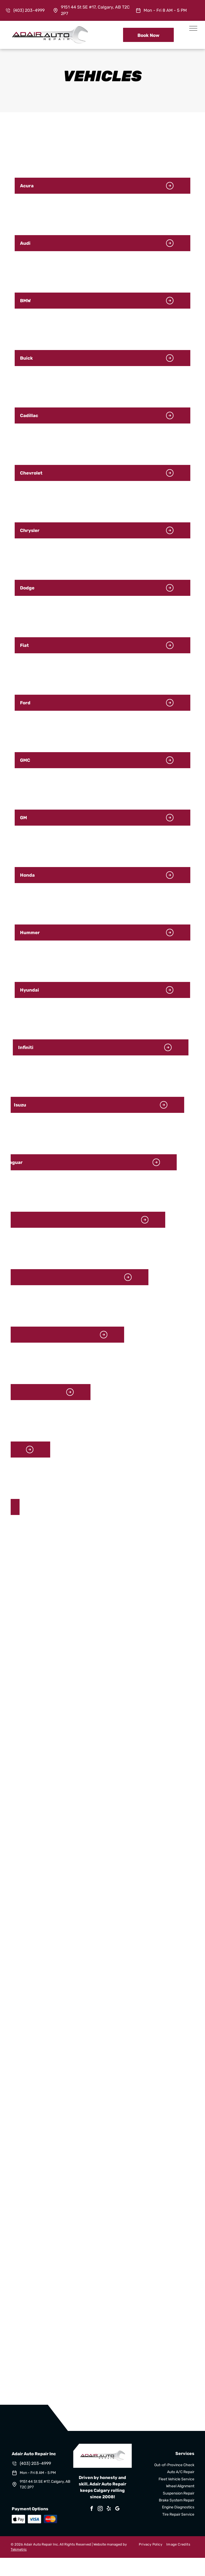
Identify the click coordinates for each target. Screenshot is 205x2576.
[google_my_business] (117, 2509)
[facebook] (92, 2509)
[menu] (193, 28)
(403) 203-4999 (29, 10)
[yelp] (109, 2509)
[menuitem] (148, 2544)
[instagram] (100, 2509)
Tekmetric (19, 2549)
